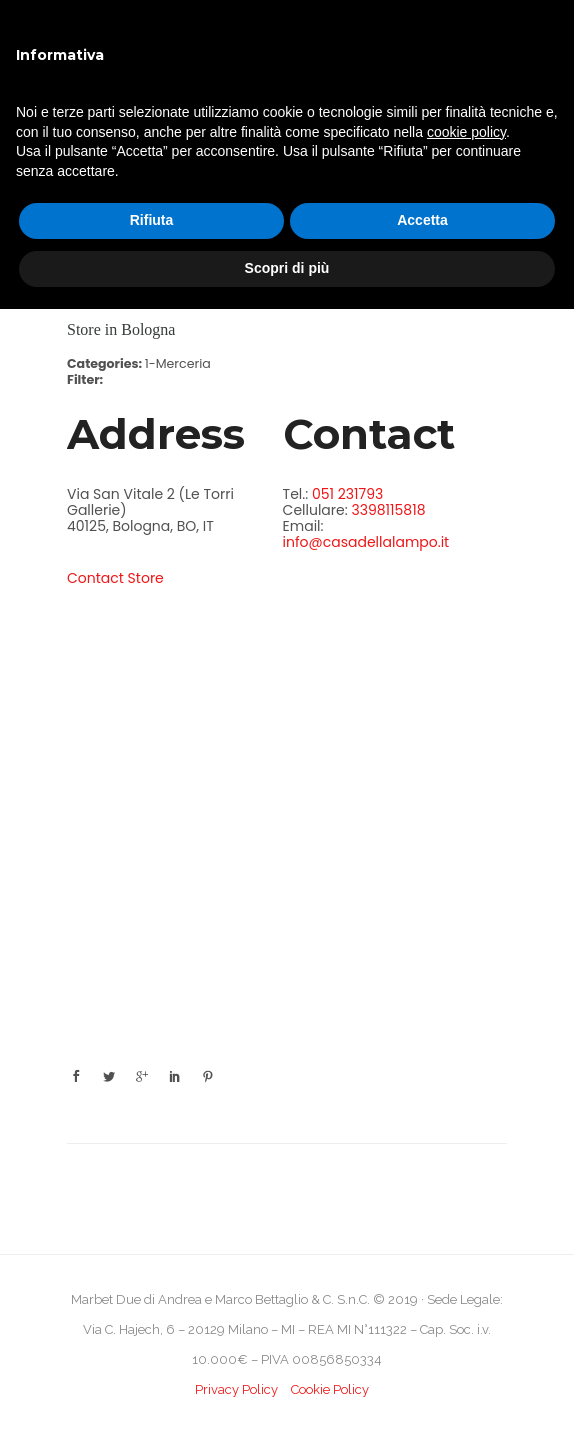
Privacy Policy (236, 1389)
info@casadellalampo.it (366, 542)
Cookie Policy (330, 1389)
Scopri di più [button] (287, 268)
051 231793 (347, 494)
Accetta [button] (422, 220)
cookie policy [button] (466, 132)
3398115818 (388, 510)
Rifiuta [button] (152, 220)
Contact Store (115, 578)
